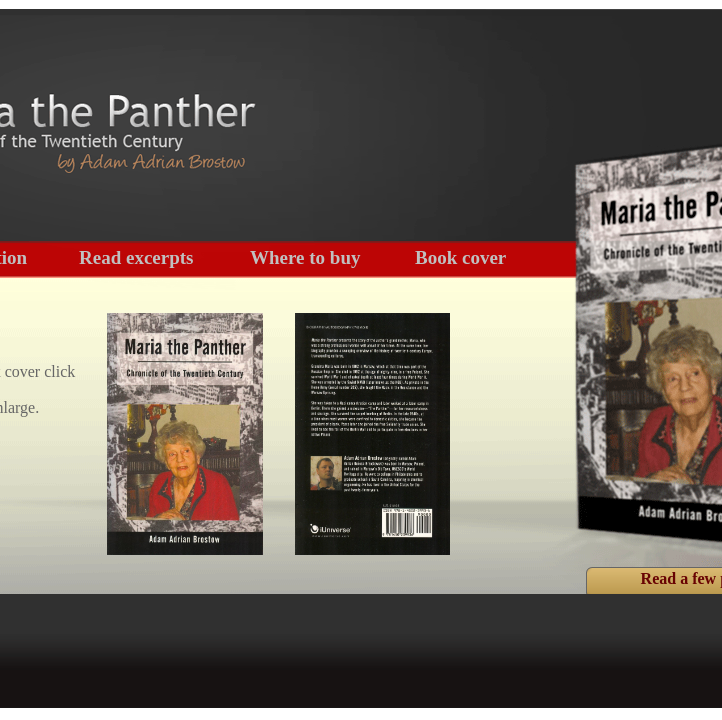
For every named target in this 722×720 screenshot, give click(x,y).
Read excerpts (136, 257)
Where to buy (305, 257)
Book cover (460, 257)
